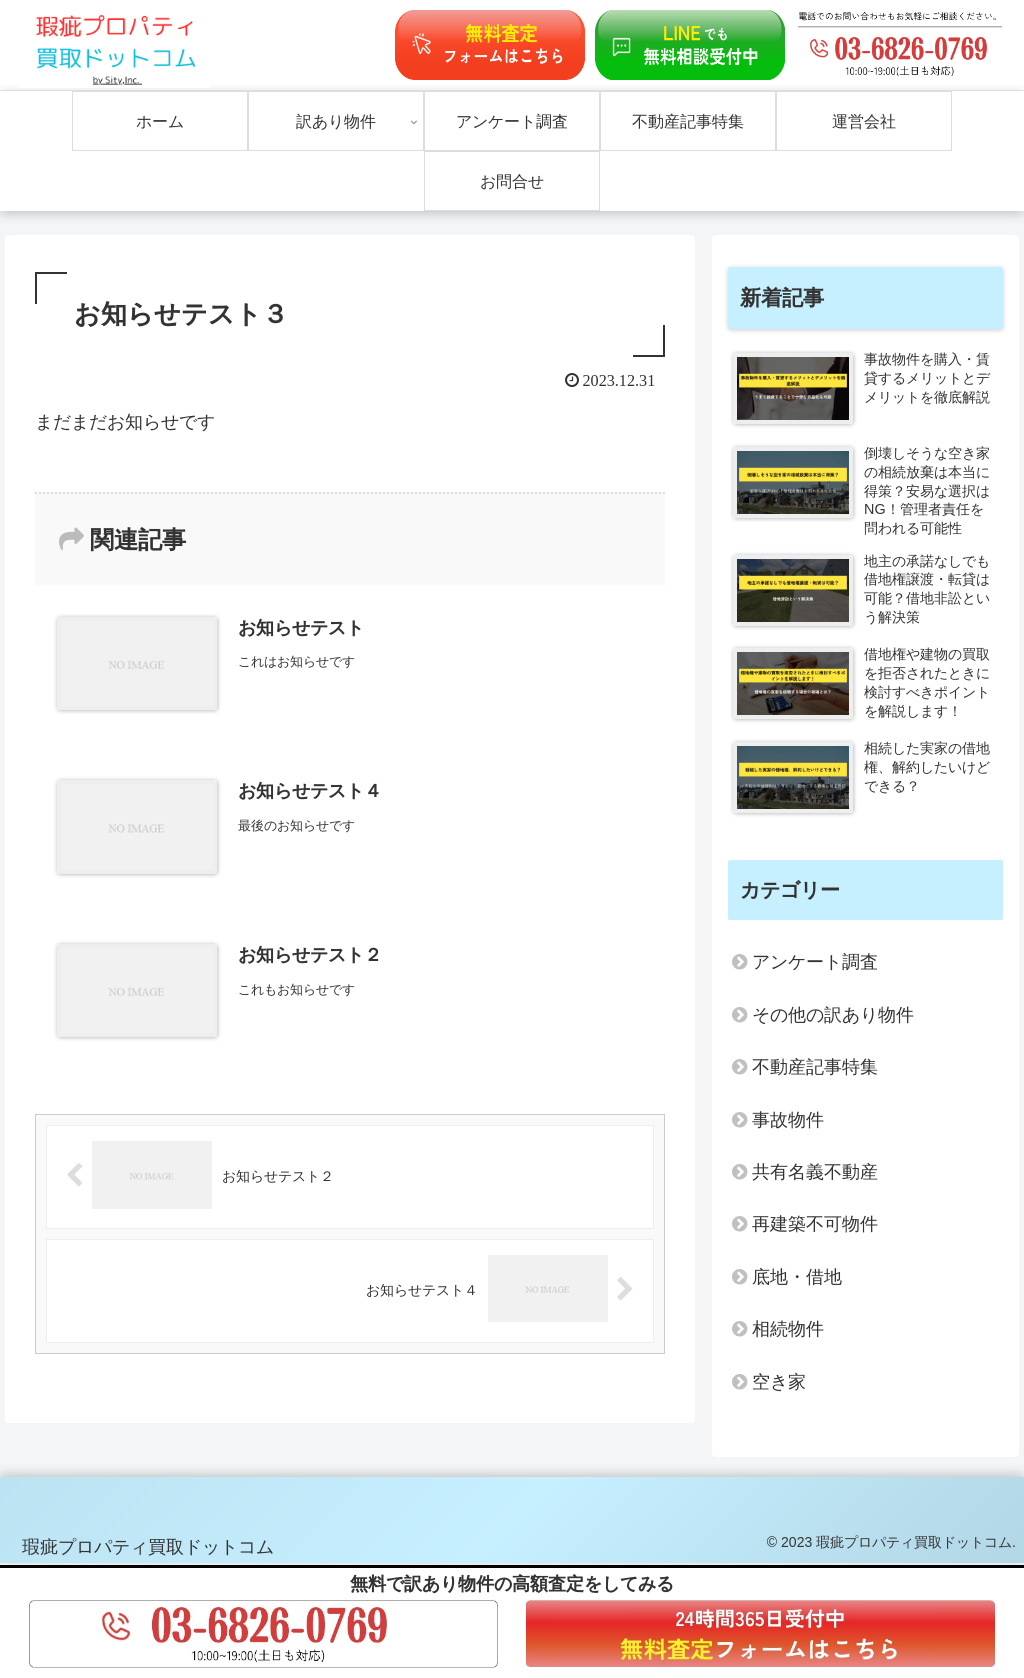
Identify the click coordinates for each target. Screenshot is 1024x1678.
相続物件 (788, 1329)
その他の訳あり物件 (833, 1015)
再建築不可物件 (815, 1224)
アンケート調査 (815, 962)
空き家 (779, 1382)
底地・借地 (797, 1277)
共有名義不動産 (815, 1172)
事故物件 (788, 1120)
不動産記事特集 (815, 1067)
